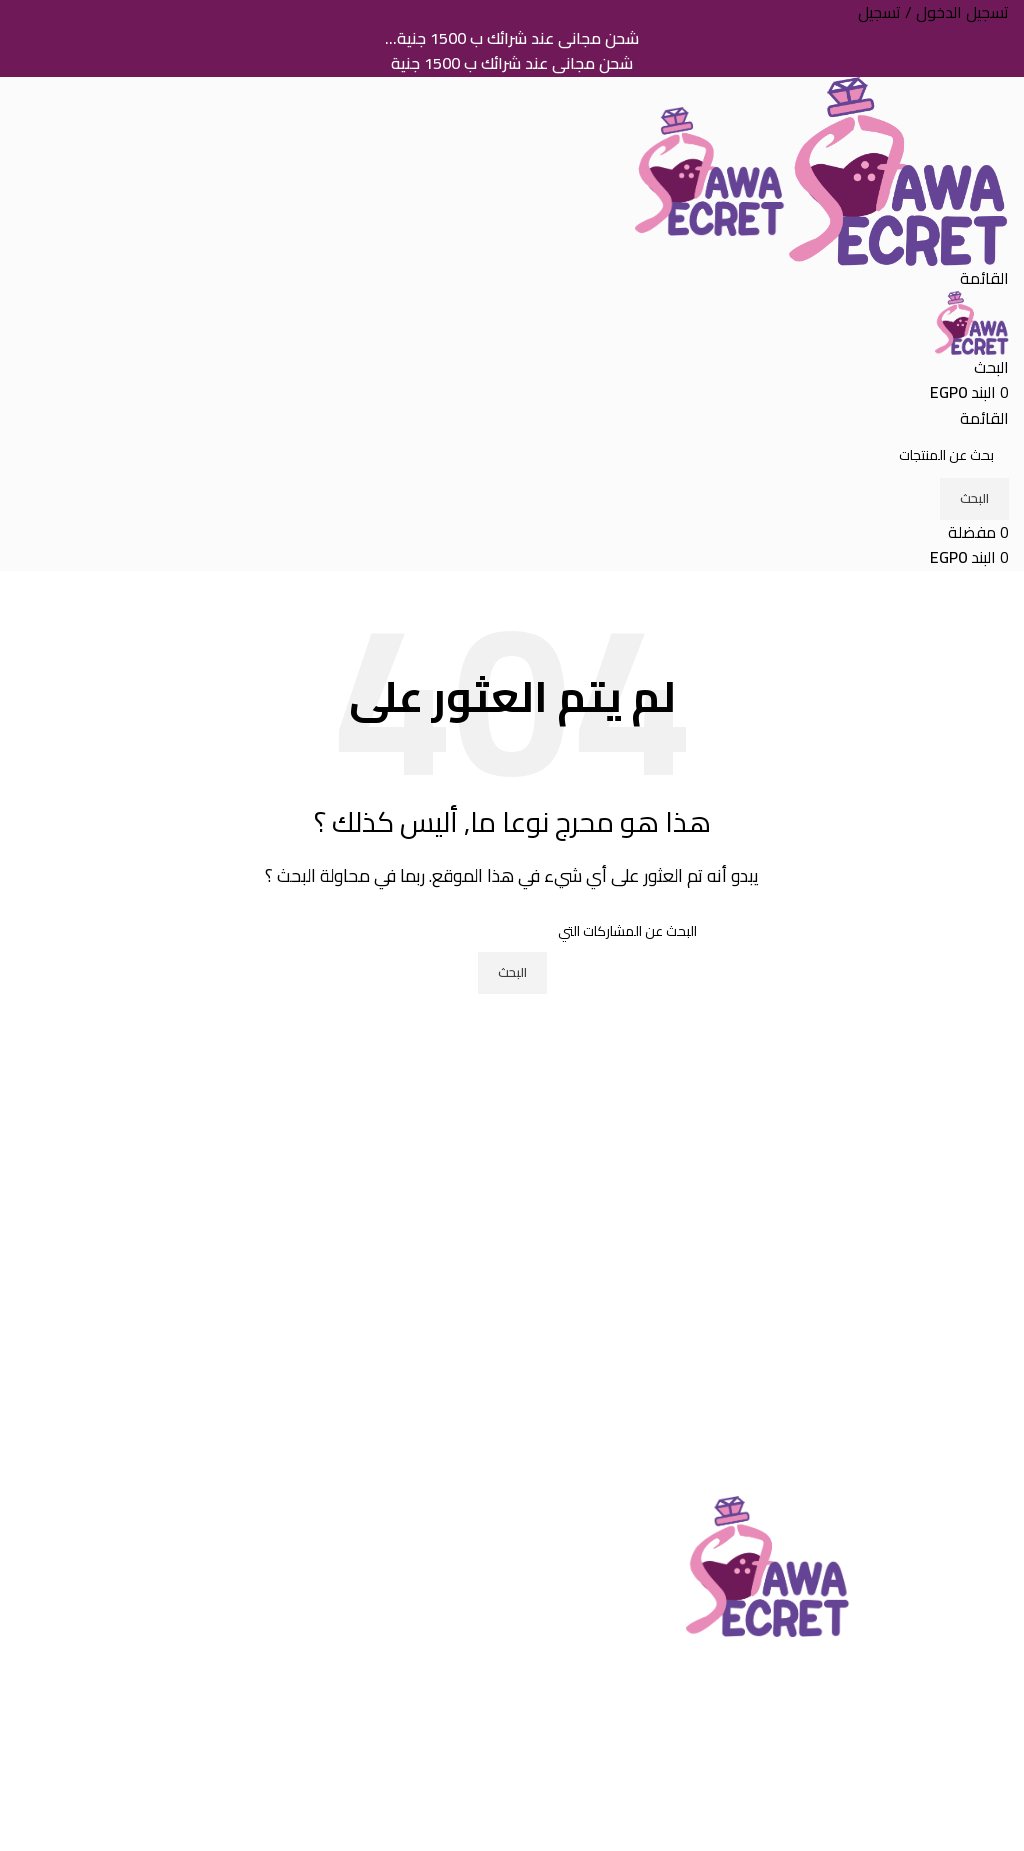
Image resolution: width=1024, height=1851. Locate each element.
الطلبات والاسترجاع (949, 1833)
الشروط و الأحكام (952, 1720)
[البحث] (991, 367)
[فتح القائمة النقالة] (984, 278)
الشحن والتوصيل (957, 1795)
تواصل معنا (459, 1624)
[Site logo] (897, 169)
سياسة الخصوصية (952, 1758)
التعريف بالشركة (444, 1550)
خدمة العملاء (452, 1587)
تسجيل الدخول (450, 1720)
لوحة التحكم (458, 1833)
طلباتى (475, 1795)
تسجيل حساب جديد (436, 1758)
